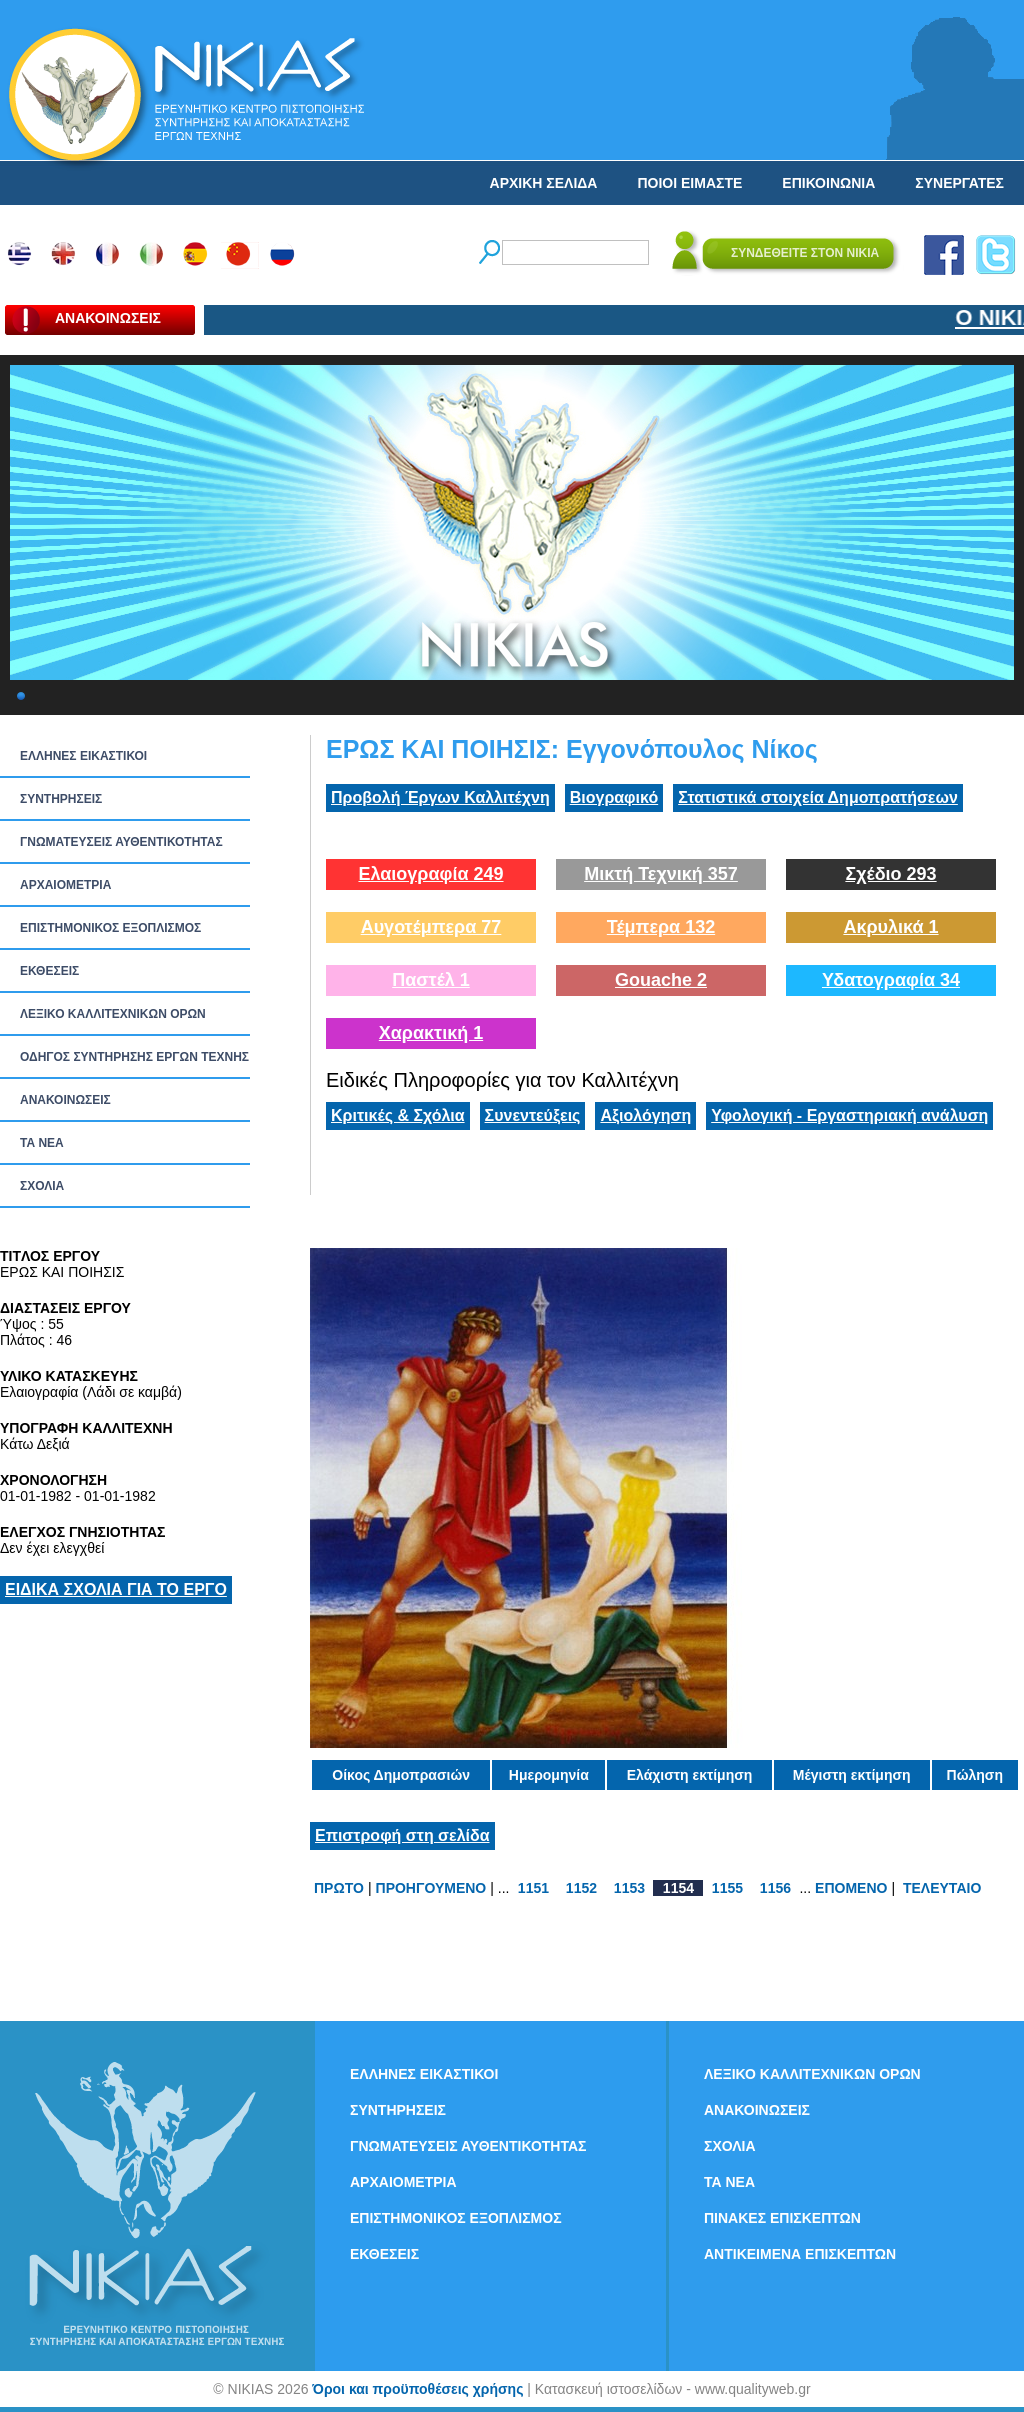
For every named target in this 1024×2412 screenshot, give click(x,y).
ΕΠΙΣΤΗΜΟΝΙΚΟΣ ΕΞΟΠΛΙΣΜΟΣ (110, 928)
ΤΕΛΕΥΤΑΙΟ (942, 1888)
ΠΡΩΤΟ (339, 1888)
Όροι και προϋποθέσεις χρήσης (417, 2389)
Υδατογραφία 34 (891, 980)
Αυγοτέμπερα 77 (431, 927)
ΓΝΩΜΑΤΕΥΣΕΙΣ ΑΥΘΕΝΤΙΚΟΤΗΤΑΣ (121, 842)
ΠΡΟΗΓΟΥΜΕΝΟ (431, 1888)
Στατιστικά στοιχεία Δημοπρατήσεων (818, 797)
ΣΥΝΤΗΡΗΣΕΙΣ (61, 799)
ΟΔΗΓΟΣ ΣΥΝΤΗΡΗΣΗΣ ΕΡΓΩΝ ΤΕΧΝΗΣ (134, 1057)
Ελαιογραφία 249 (430, 874)
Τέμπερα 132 (661, 927)
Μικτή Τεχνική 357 (661, 874)
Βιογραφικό (614, 797)
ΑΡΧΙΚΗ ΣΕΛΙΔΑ (544, 183)
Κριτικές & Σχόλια (398, 1115)
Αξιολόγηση (645, 1115)
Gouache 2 (661, 980)
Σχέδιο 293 (890, 874)
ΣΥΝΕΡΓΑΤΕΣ (959, 183)
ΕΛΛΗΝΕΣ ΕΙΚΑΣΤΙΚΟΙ (83, 756)
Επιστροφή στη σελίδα (402, 1835)
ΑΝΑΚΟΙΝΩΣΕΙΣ (65, 1100)
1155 (727, 1888)
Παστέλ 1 (431, 980)
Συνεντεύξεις (533, 1115)
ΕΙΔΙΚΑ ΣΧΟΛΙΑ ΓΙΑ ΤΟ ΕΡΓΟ (116, 1589)
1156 (775, 1888)
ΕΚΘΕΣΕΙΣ (49, 971)
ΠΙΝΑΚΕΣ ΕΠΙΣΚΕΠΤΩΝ (782, 2218)
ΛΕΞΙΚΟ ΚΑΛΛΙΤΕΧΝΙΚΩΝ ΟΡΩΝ (113, 1014)
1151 (533, 1888)
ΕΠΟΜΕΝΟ (851, 1888)
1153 (629, 1888)
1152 (581, 1888)
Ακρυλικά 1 (890, 927)
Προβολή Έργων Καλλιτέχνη (440, 797)
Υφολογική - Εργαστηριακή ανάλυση (849, 1115)
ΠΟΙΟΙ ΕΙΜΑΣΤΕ (689, 183)
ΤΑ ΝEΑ (42, 1143)
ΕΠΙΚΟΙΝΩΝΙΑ (828, 183)
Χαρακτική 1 (431, 1033)
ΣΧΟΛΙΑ (42, 1186)
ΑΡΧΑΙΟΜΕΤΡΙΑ (65, 885)
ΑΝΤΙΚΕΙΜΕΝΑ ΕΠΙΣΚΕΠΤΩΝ (800, 2254)
